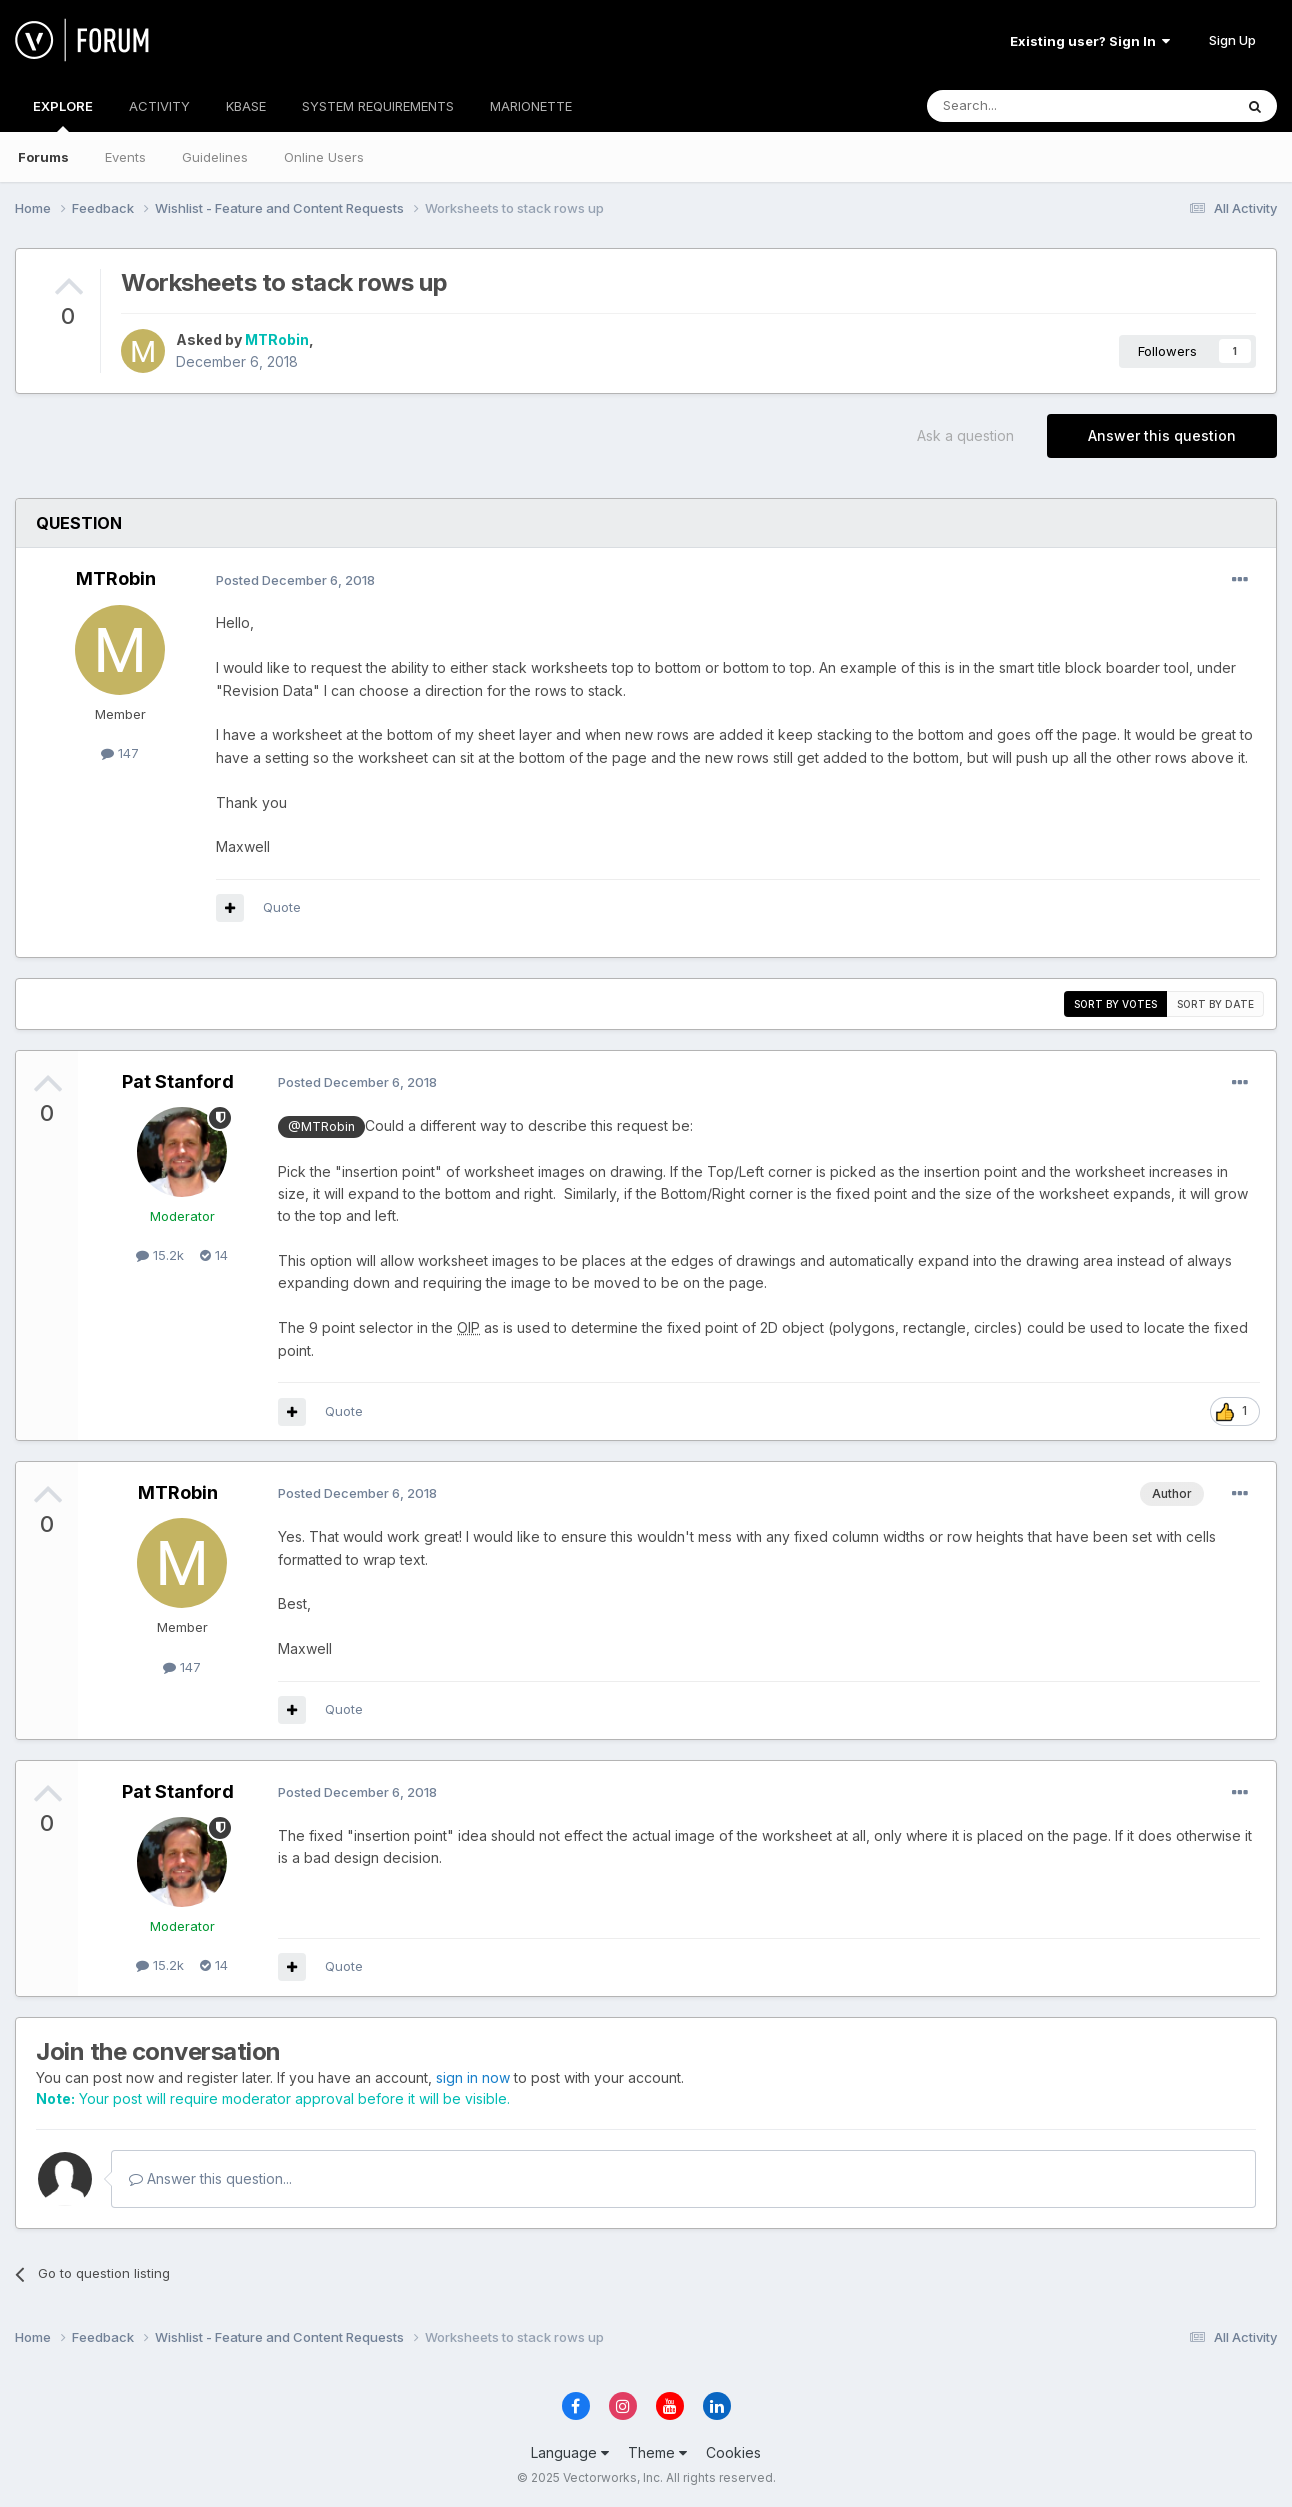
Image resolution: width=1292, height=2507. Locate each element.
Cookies (733, 2452)
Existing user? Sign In (1090, 41)
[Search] (1029, 106)
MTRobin (277, 339)
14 (214, 1255)
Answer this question (1162, 435)
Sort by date (1215, 1004)
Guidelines (215, 157)
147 (120, 753)
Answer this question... (210, 2178)
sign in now (473, 2077)
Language (570, 2452)
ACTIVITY (159, 106)
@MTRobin (321, 1126)
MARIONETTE (531, 106)
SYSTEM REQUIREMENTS (378, 106)
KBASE (246, 106)
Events (125, 157)
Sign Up (1232, 40)
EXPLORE (63, 115)
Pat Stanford (178, 1081)
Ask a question (965, 435)
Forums (43, 157)
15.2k (160, 1255)
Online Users (324, 157)
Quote (282, 907)
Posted (295, 580)
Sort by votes (1115, 1004)
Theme (657, 2452)
